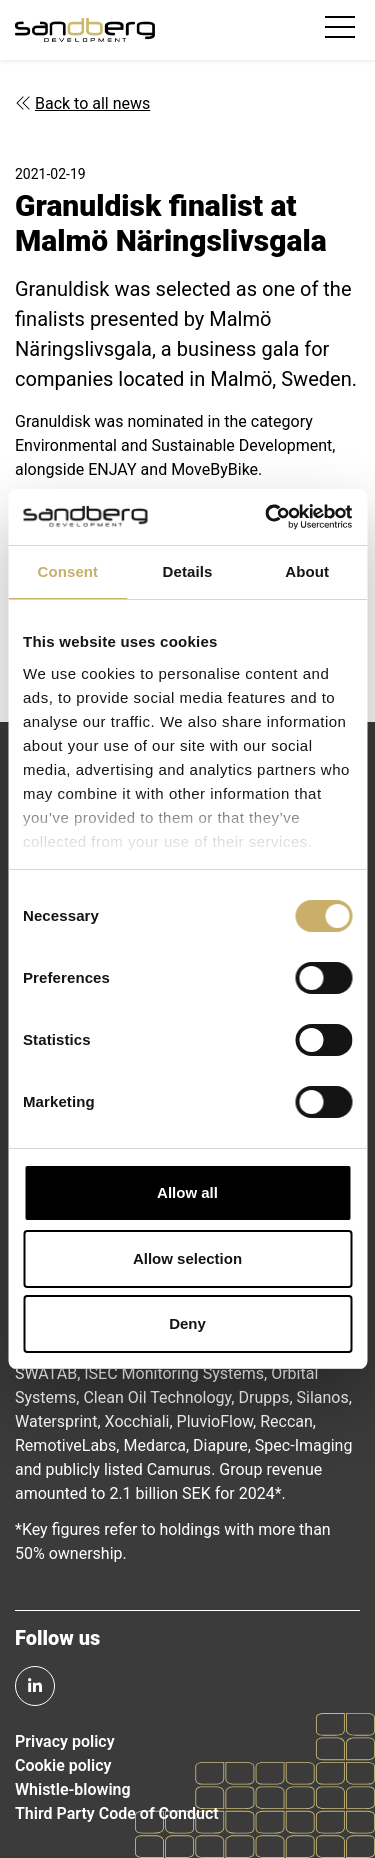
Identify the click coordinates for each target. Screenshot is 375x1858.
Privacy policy (65, 1741)
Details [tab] (188, 571)
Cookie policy (63, 1765)
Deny (187, 1323)
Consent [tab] (67, 571)
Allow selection (187, 1258)
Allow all (187, 1192)
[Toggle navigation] (342, 30)
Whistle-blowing (73, 1789)
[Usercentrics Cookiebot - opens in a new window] (267, 517)
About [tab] (307, 571)
